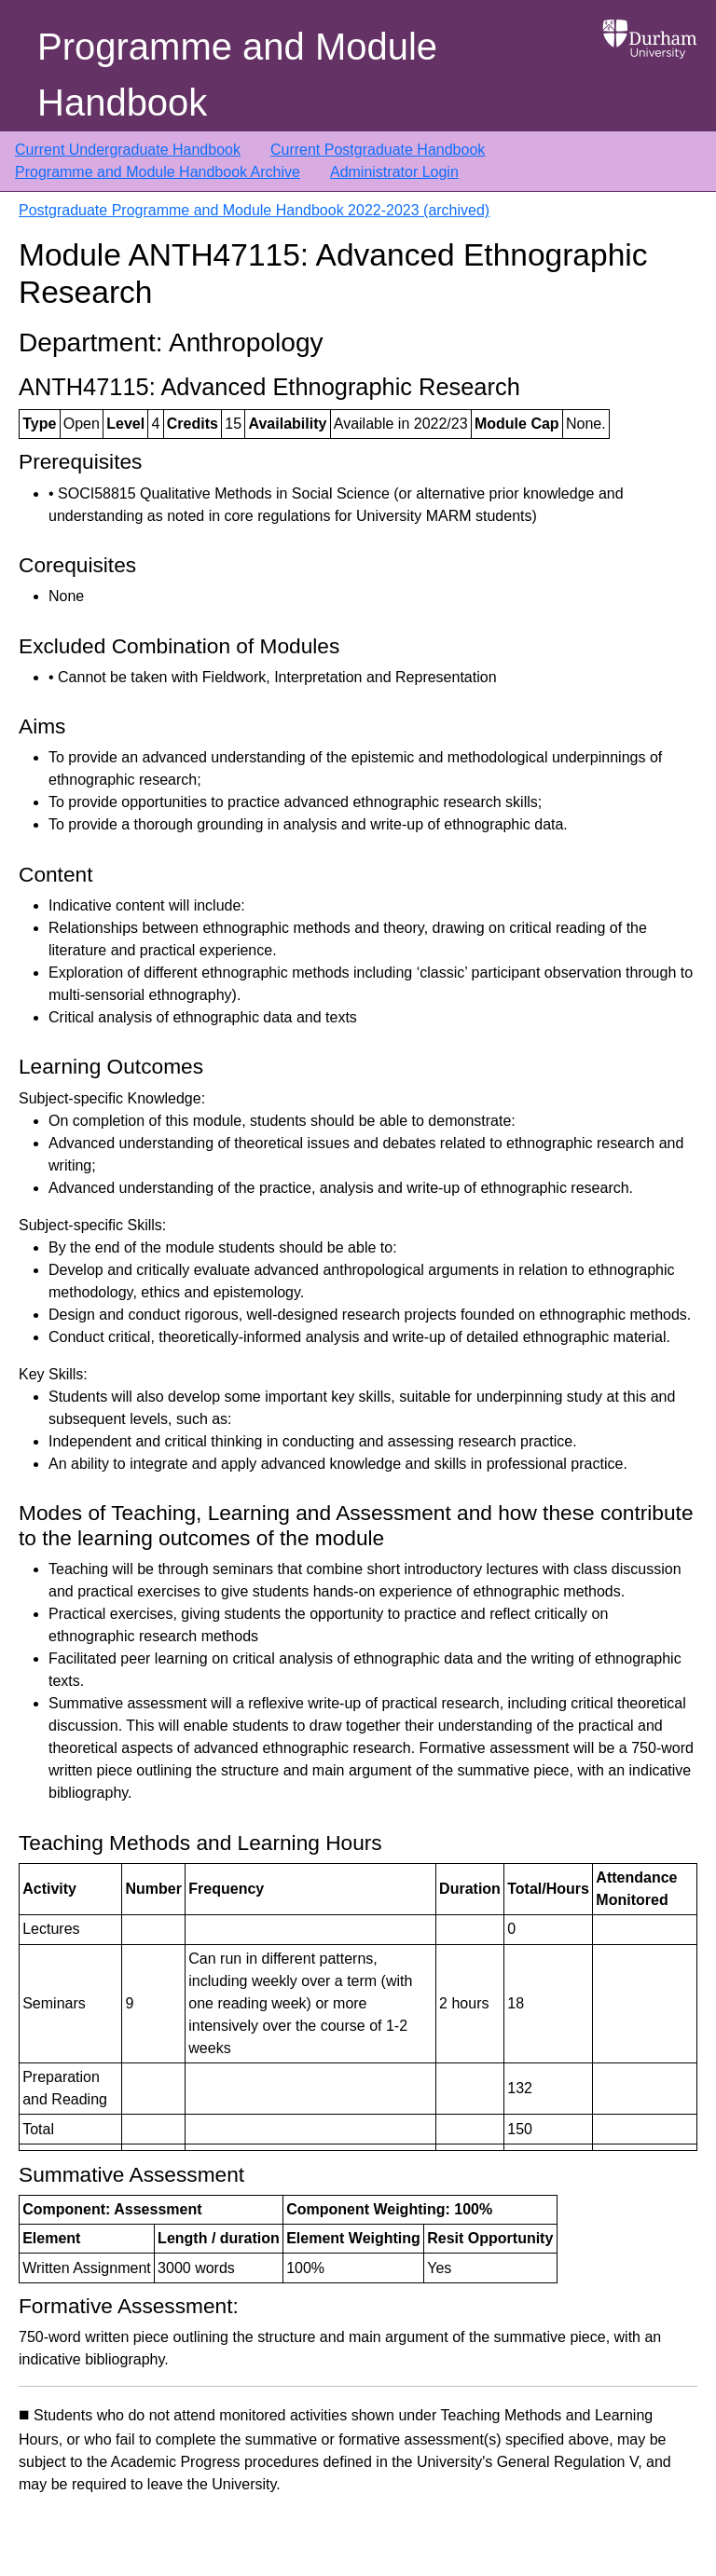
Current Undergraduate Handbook (128, 150)
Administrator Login (394, 172)
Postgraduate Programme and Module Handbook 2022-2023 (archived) (254, 210)
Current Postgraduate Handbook (377, 150)
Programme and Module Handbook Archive (157, 172)
